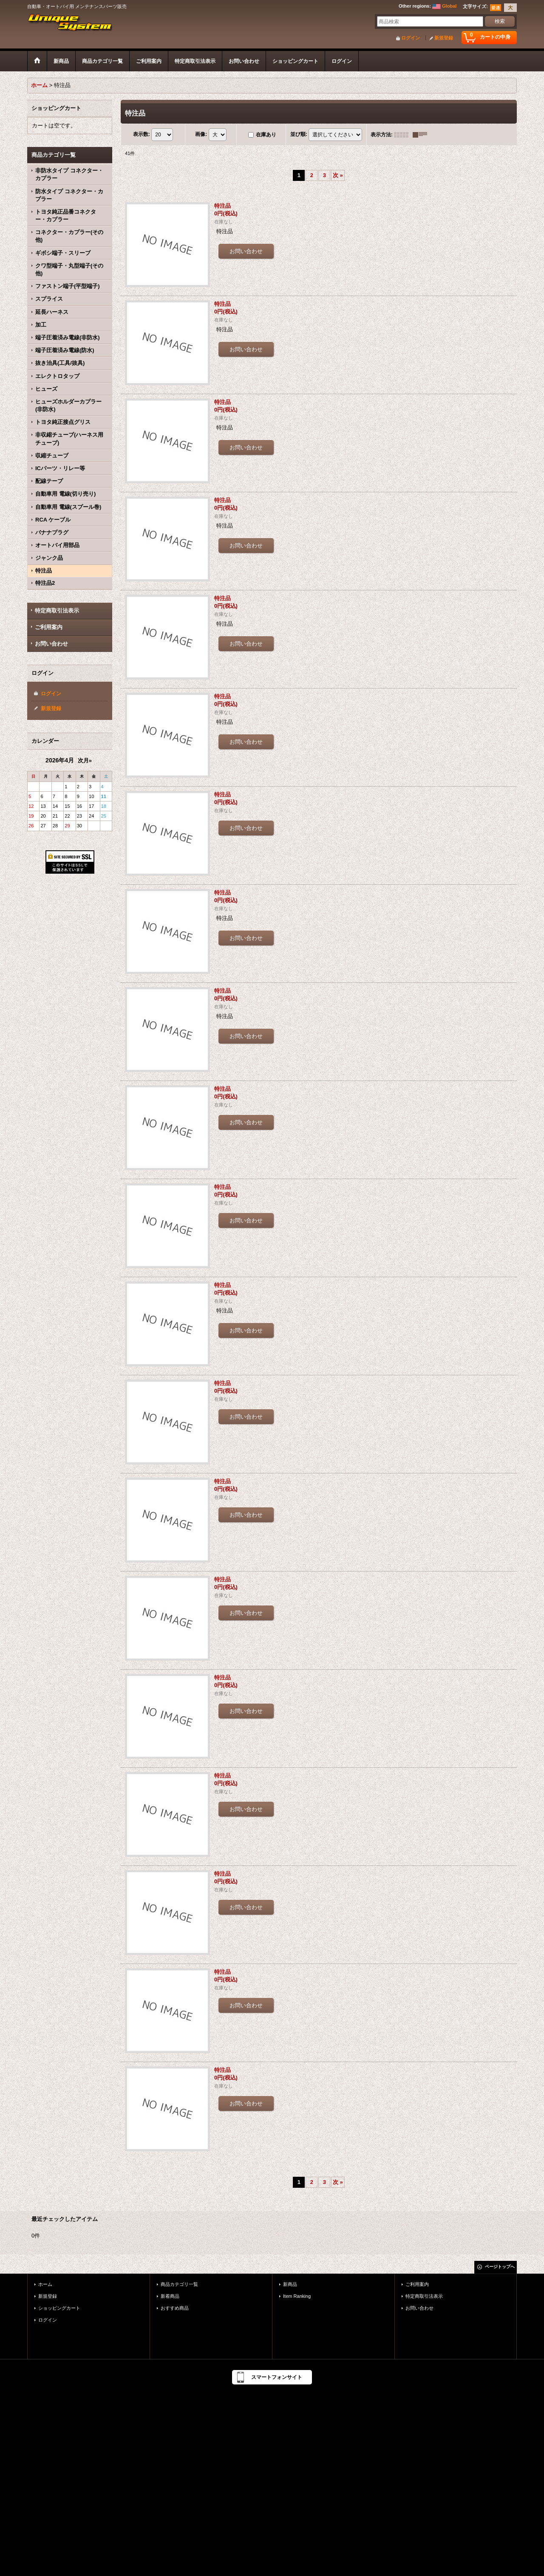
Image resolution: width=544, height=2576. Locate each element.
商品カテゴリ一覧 (179, 2284)
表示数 (141, 134)
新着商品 (170, 2296)
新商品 (290, 2284)
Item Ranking (297, 2296)
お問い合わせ (51, 643)
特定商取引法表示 (57, 610)
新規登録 (443, 37)
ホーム (45, 2284)
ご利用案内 (48, 627)
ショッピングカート (59, 2308)
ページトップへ (500, 2266)
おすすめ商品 (175, 2308)
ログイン (410, 37)
